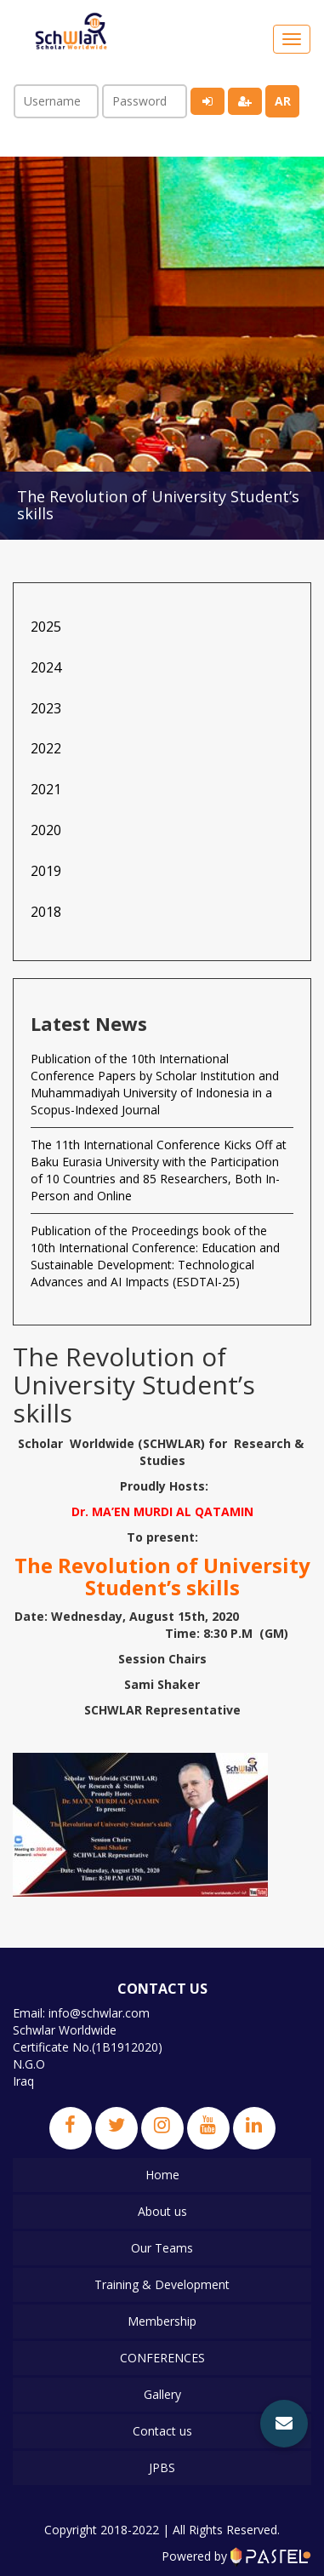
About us (162, 2211)
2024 (46, 667)
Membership (162, 2321)
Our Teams (162, 2248)
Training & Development (162, 2284)
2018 (46, 911)
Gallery (162, 2394)
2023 (46, 708)
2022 (46, 748)
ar (283, 101)
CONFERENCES (162, 2358)
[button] (284, 2423)
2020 (46, 830)
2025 (46, 626)
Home (162, 2175)
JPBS (162, 2467)
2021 (46, 789)
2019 (46, 871)
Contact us (162, 2431)
